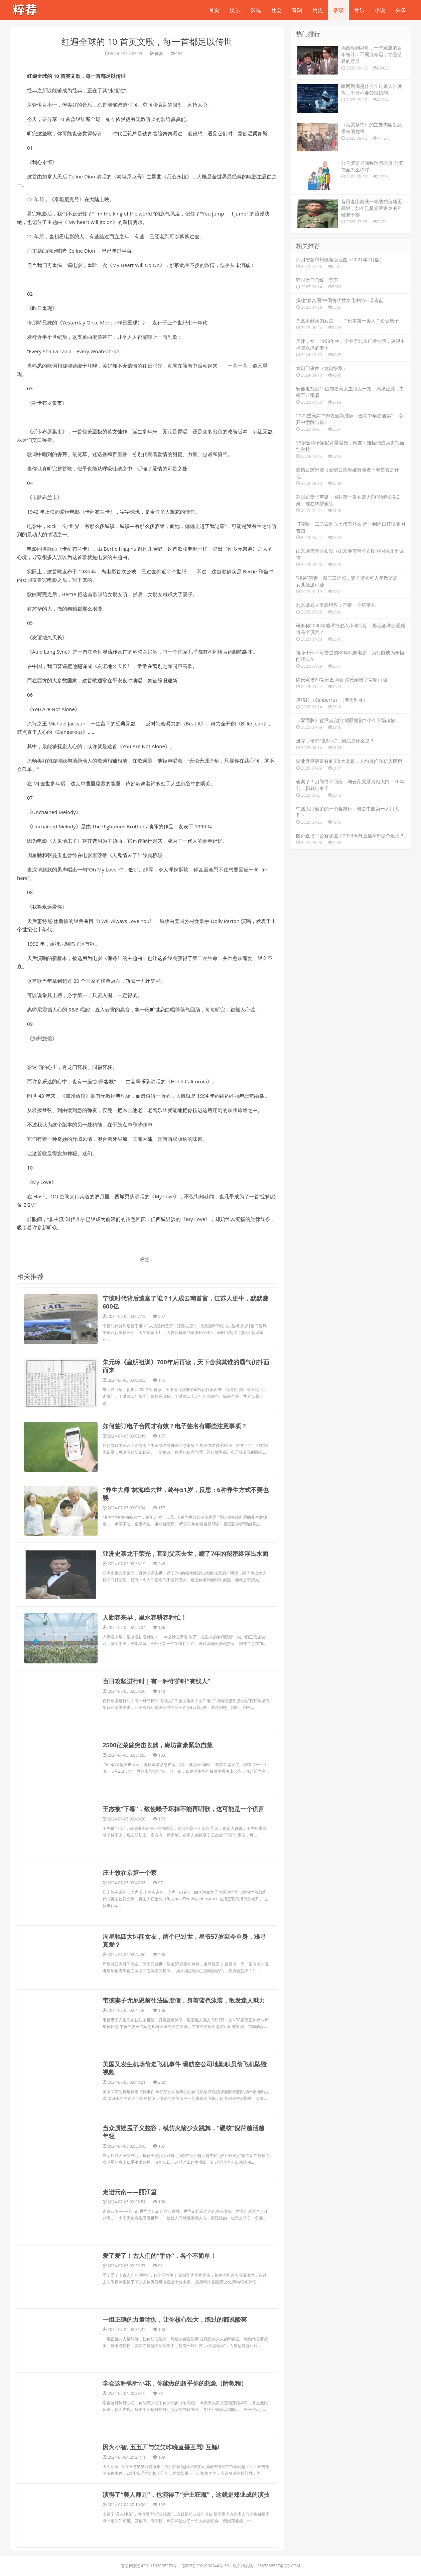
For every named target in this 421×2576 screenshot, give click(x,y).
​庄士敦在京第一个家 (130, 1812)
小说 (380, 10)
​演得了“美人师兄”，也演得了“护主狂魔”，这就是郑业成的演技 (186, 2434)
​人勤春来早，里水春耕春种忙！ (145, 1573)
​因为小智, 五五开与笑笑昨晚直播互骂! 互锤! (161, 2387)
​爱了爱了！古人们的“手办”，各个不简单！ (159, 2195)
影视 (255, 10)
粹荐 (159, 53)
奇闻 (297, 10)
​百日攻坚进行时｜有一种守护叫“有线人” (156, 1621)
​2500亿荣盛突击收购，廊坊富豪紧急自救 (158, 1684)
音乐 (359, 10)
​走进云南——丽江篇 (130, 2131)
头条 (400, 10)
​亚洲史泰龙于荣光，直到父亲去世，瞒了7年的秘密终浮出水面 (185, 1526)
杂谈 (338, 10)
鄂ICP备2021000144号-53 (205, 2505)
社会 (276, 10)
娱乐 (235, 10)
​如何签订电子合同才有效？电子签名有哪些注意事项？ (175, 1422)
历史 (317, 10)
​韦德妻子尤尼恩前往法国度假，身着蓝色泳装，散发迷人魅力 (184, 1940)
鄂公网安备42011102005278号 (149, 2505)
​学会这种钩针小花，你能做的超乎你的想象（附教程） (175, 2323)
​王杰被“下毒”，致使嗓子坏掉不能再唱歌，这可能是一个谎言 (183, 1748)
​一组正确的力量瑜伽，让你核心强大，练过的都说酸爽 (175, 2259)
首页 (214, 10)
